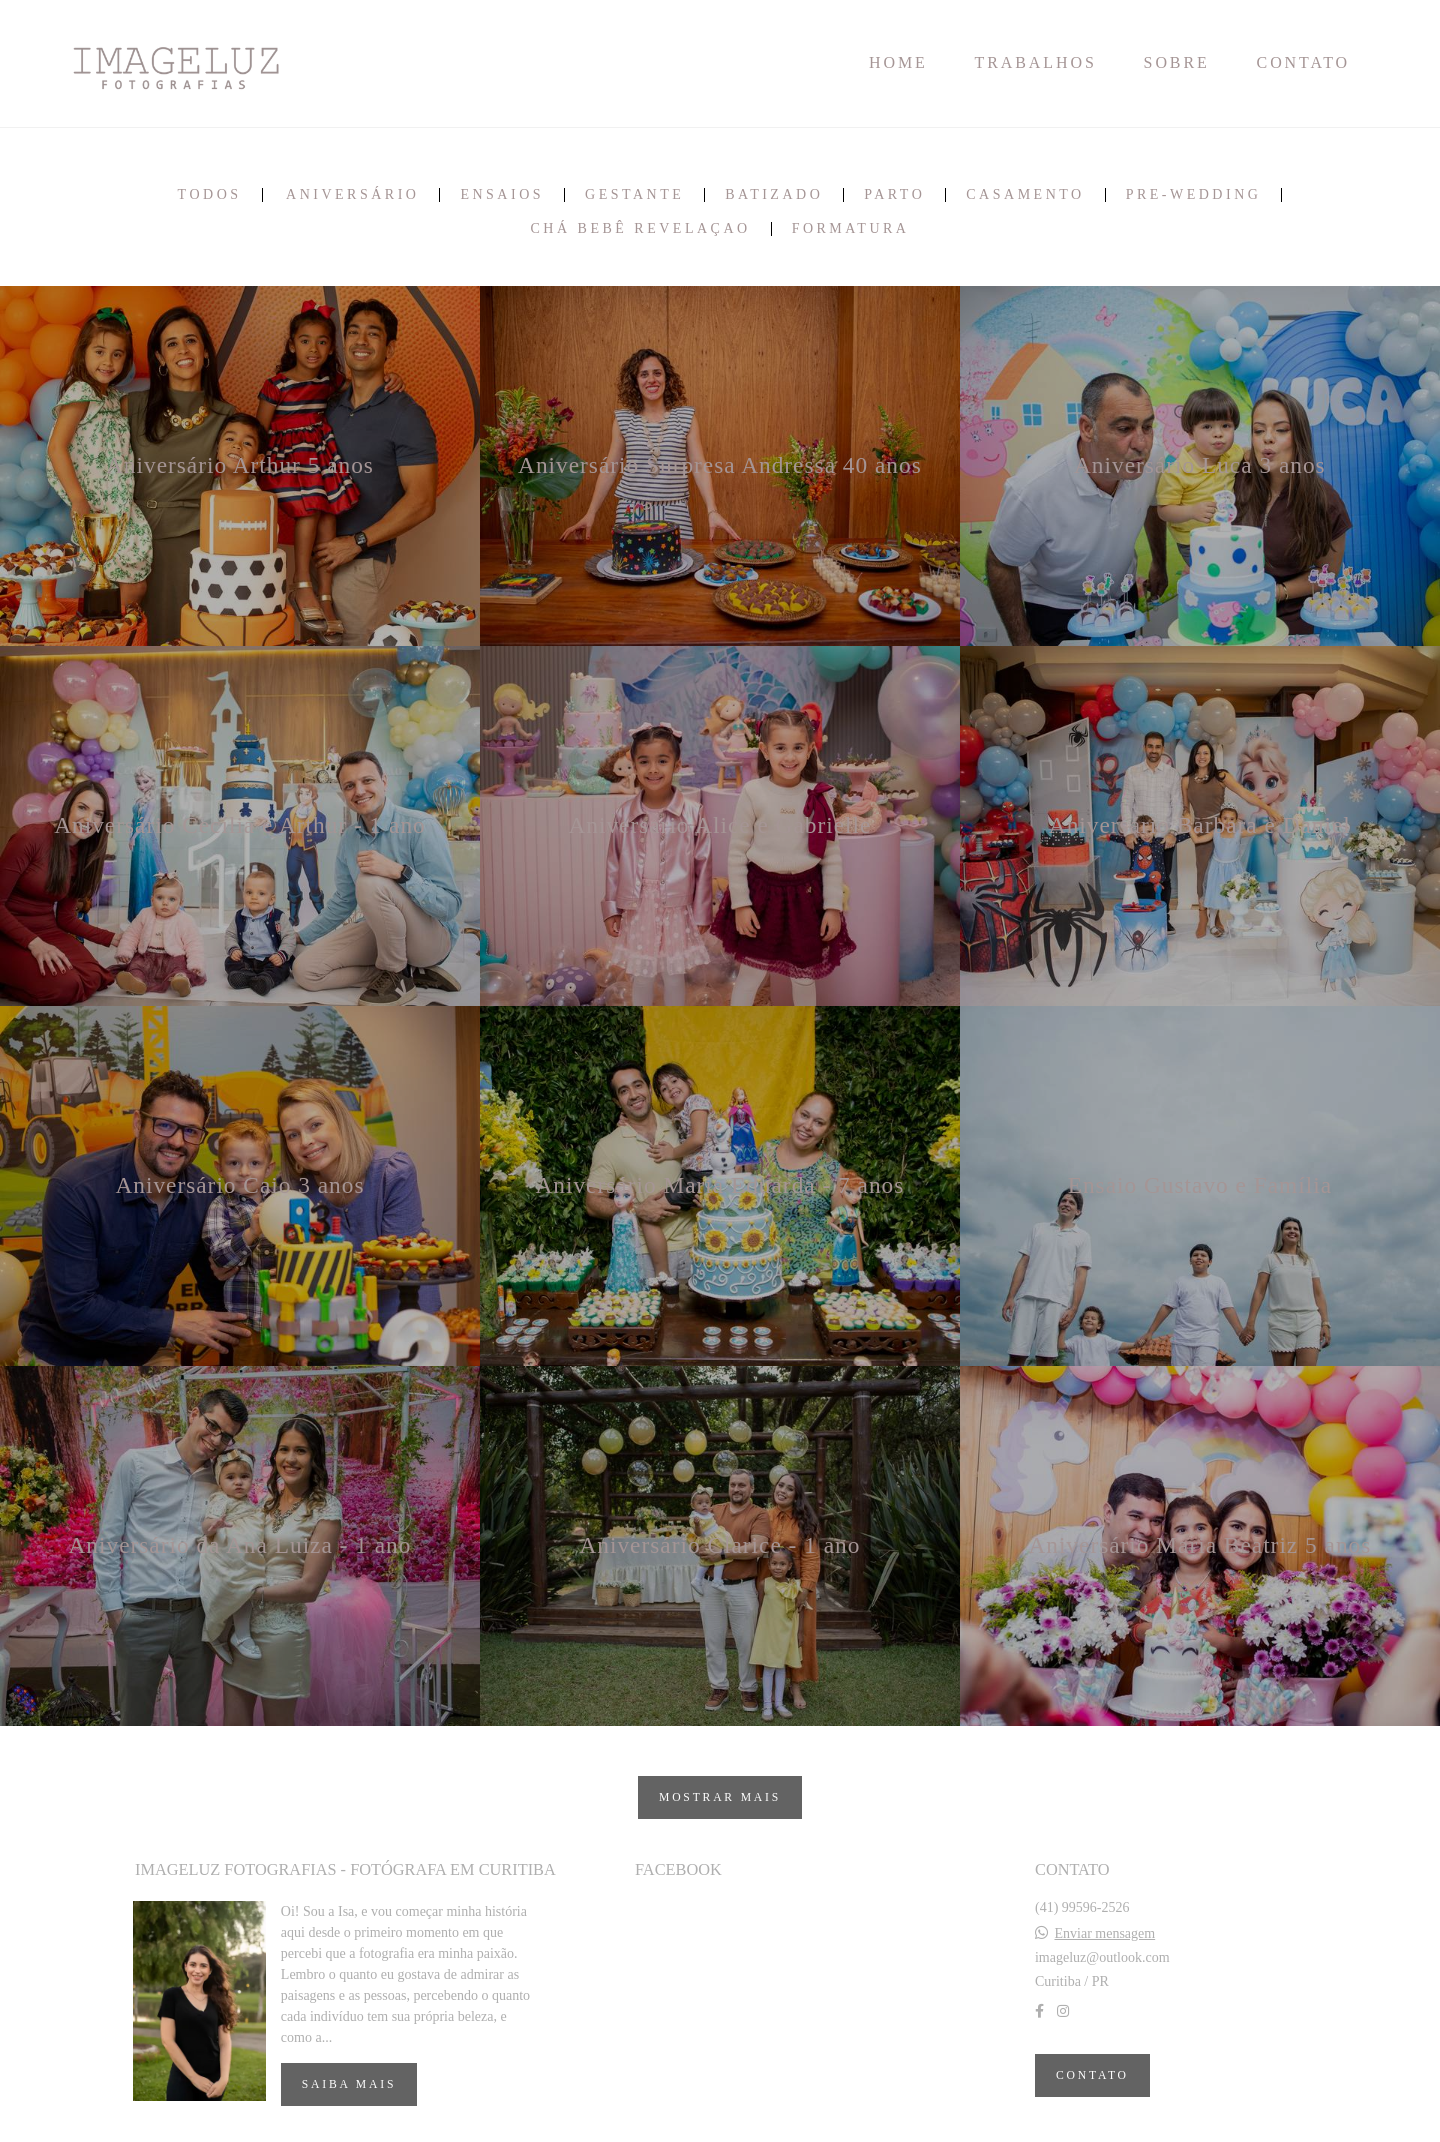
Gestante (634, 195)
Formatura (851, 229)
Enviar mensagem (1104, 1934)
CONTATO (1303, 62)
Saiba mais (349, 2084)
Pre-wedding (1194, 195)
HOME (898, 62)
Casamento (1025, 195)
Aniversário (352, 195)
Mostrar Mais (720, 1797)
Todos (210, 195)
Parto (894, 195)
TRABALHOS (1036, 62)
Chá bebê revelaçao (641, 229)
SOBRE (1177, 62)
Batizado (774, 195)
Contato (1092, 2075)
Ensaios (502, 195)
